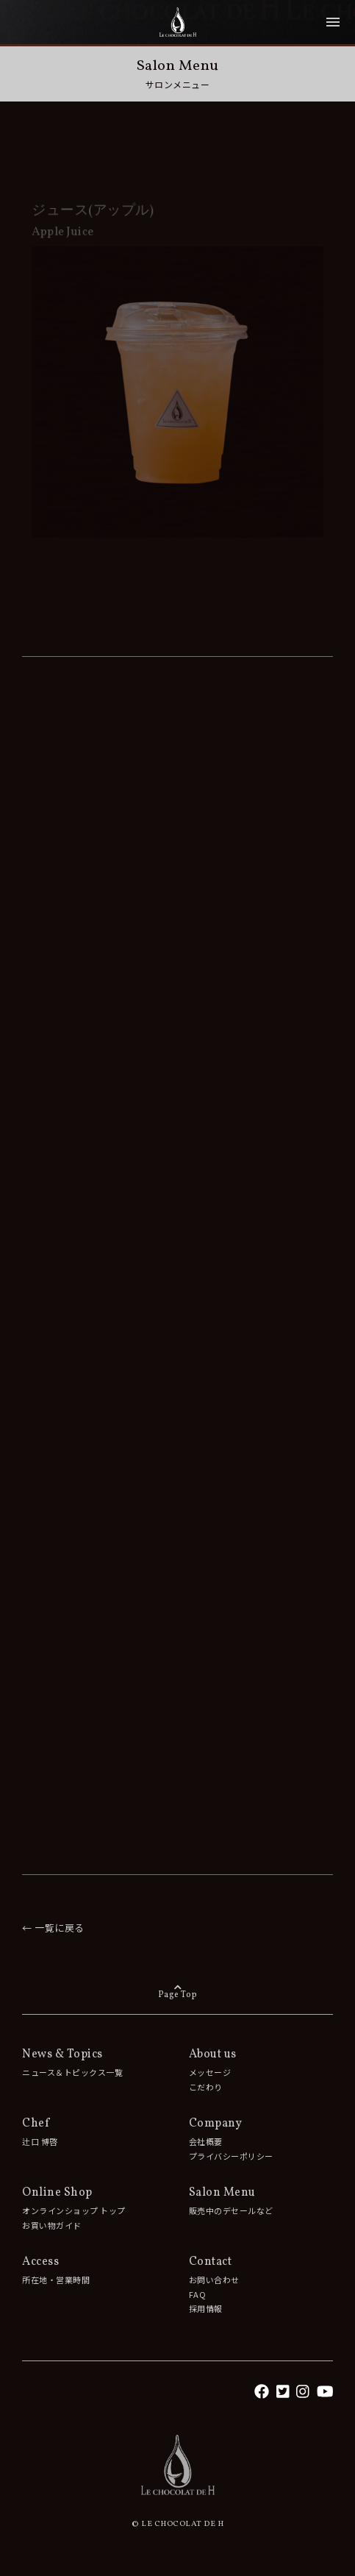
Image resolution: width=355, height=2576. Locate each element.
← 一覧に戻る (53, 1928)
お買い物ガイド (52, 2225)
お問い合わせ (214, 2279)
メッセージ (210, 2072)
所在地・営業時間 (56, 2279)
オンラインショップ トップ (74, 2210)
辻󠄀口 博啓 (40, 2141)
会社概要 (206, 2141)
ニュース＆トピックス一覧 (72, 2072)
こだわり (206, 2087)
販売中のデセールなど (231, 2210)
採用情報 (206, 2308)
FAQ (198, 2294)
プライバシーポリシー (231, 2156)
